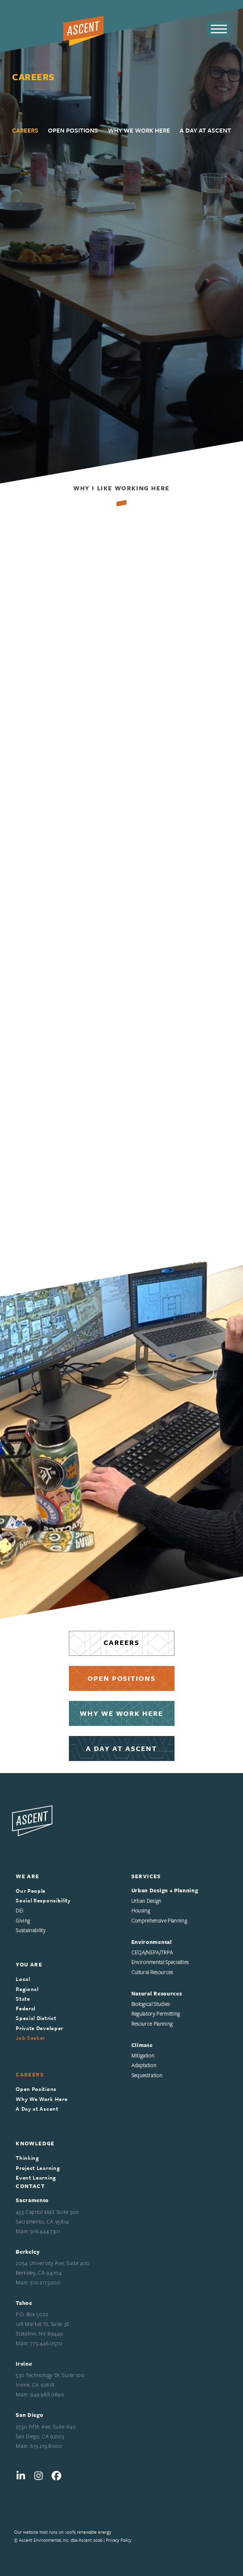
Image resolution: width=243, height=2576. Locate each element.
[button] (219, 29)
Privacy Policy (118, 2540)
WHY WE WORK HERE (121, 1713)
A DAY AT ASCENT (121, 1748)
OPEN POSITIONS (121, 1678)
